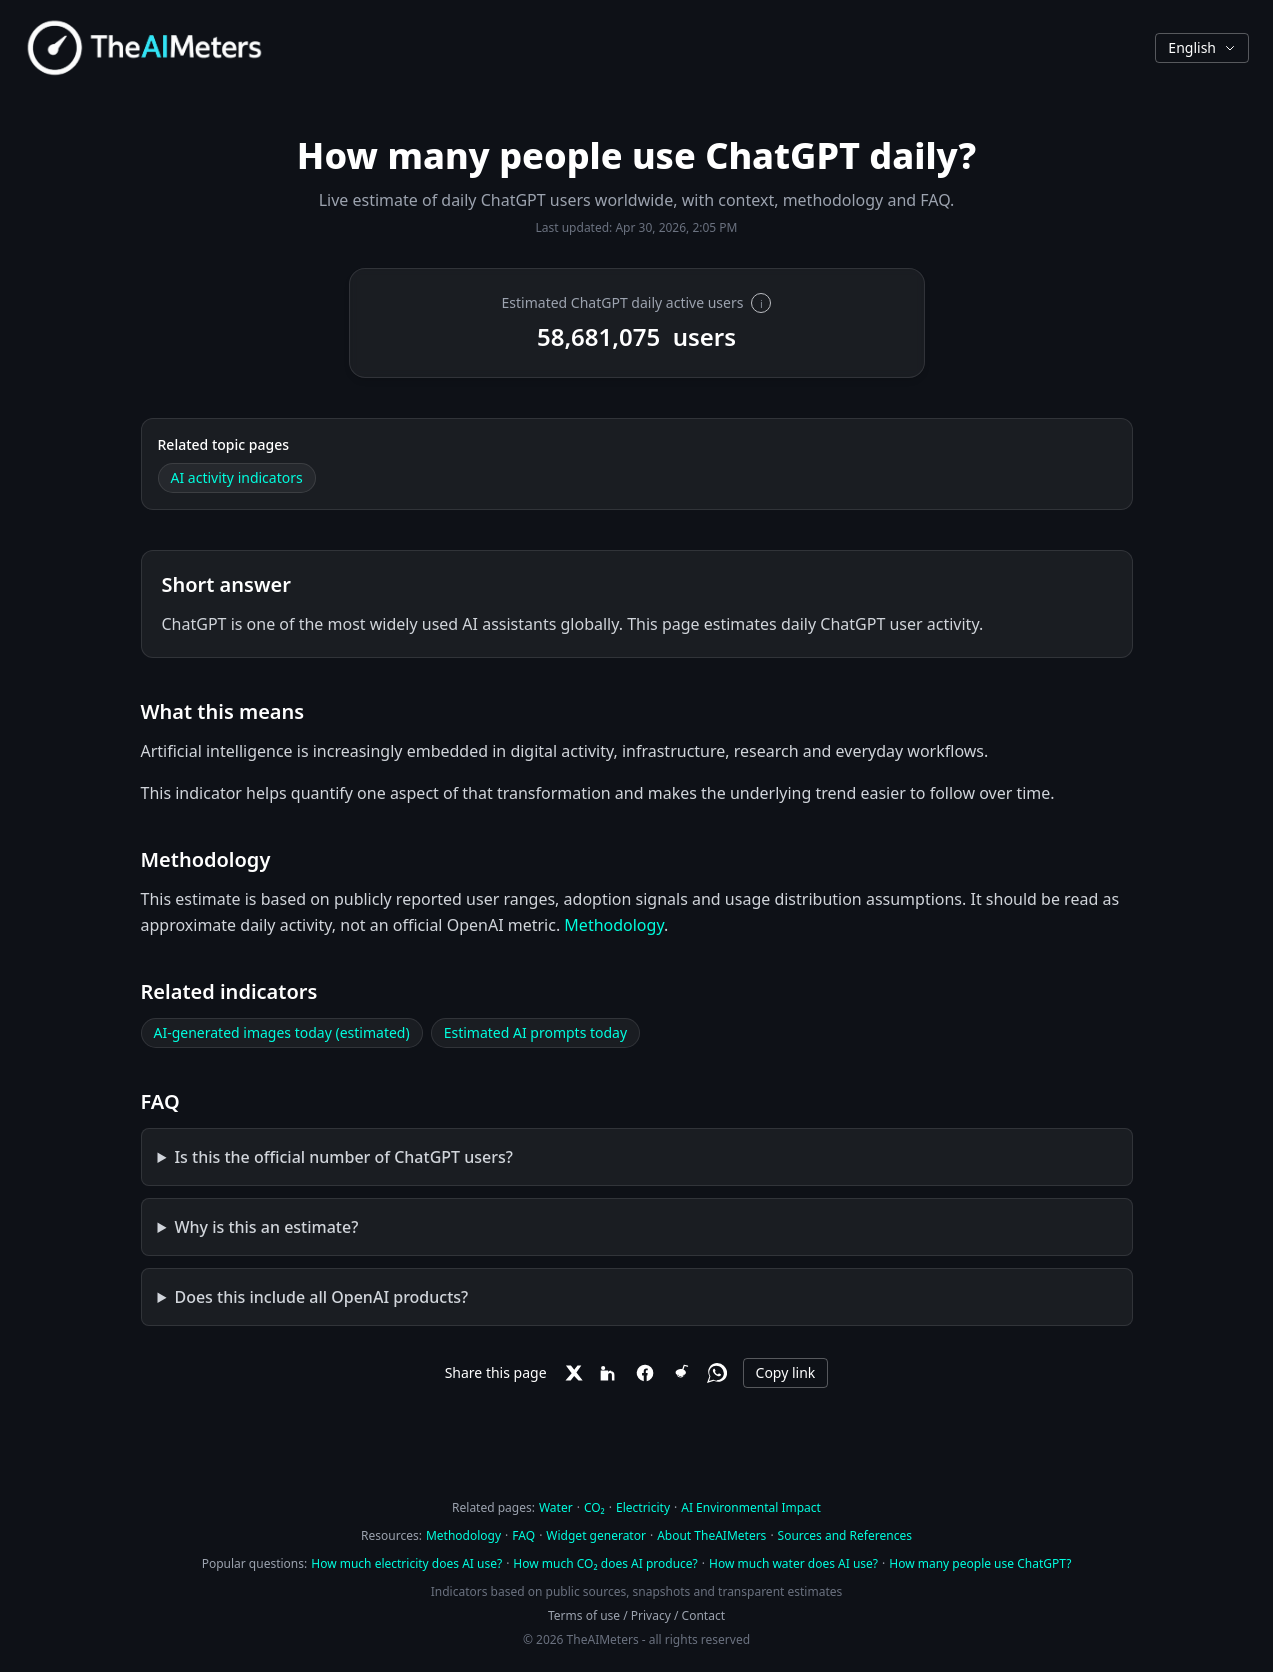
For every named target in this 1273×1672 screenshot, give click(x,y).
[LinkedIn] (609, 1373)
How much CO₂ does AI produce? (605, 1563)
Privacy (651, 1615)
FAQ (523, 1535)
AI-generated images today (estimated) (282, 1032)
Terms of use (584, 1615)
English (1202, 47)
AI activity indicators (237, 477)
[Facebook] (645, 1373)
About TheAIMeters (711, 1535)
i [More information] (761, 303)
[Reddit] (681, 1373)
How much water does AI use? (793, 1563)
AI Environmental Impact (751, 1507)
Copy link (786, 1372)
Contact (703, 1615)
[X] (573, 1373)
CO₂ (594, 1507)
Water (556, 1507)
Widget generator (596, 1535)
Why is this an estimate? (266, 1227)
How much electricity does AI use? (406, 1563)
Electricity (643, 1507)
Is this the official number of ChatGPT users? (343, 1157)
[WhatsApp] (717, 1373)
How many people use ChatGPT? (980, 1563)
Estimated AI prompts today (535, 1032)
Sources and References (845, 1535)
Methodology (614, 925)
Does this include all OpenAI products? (321, 1297)
